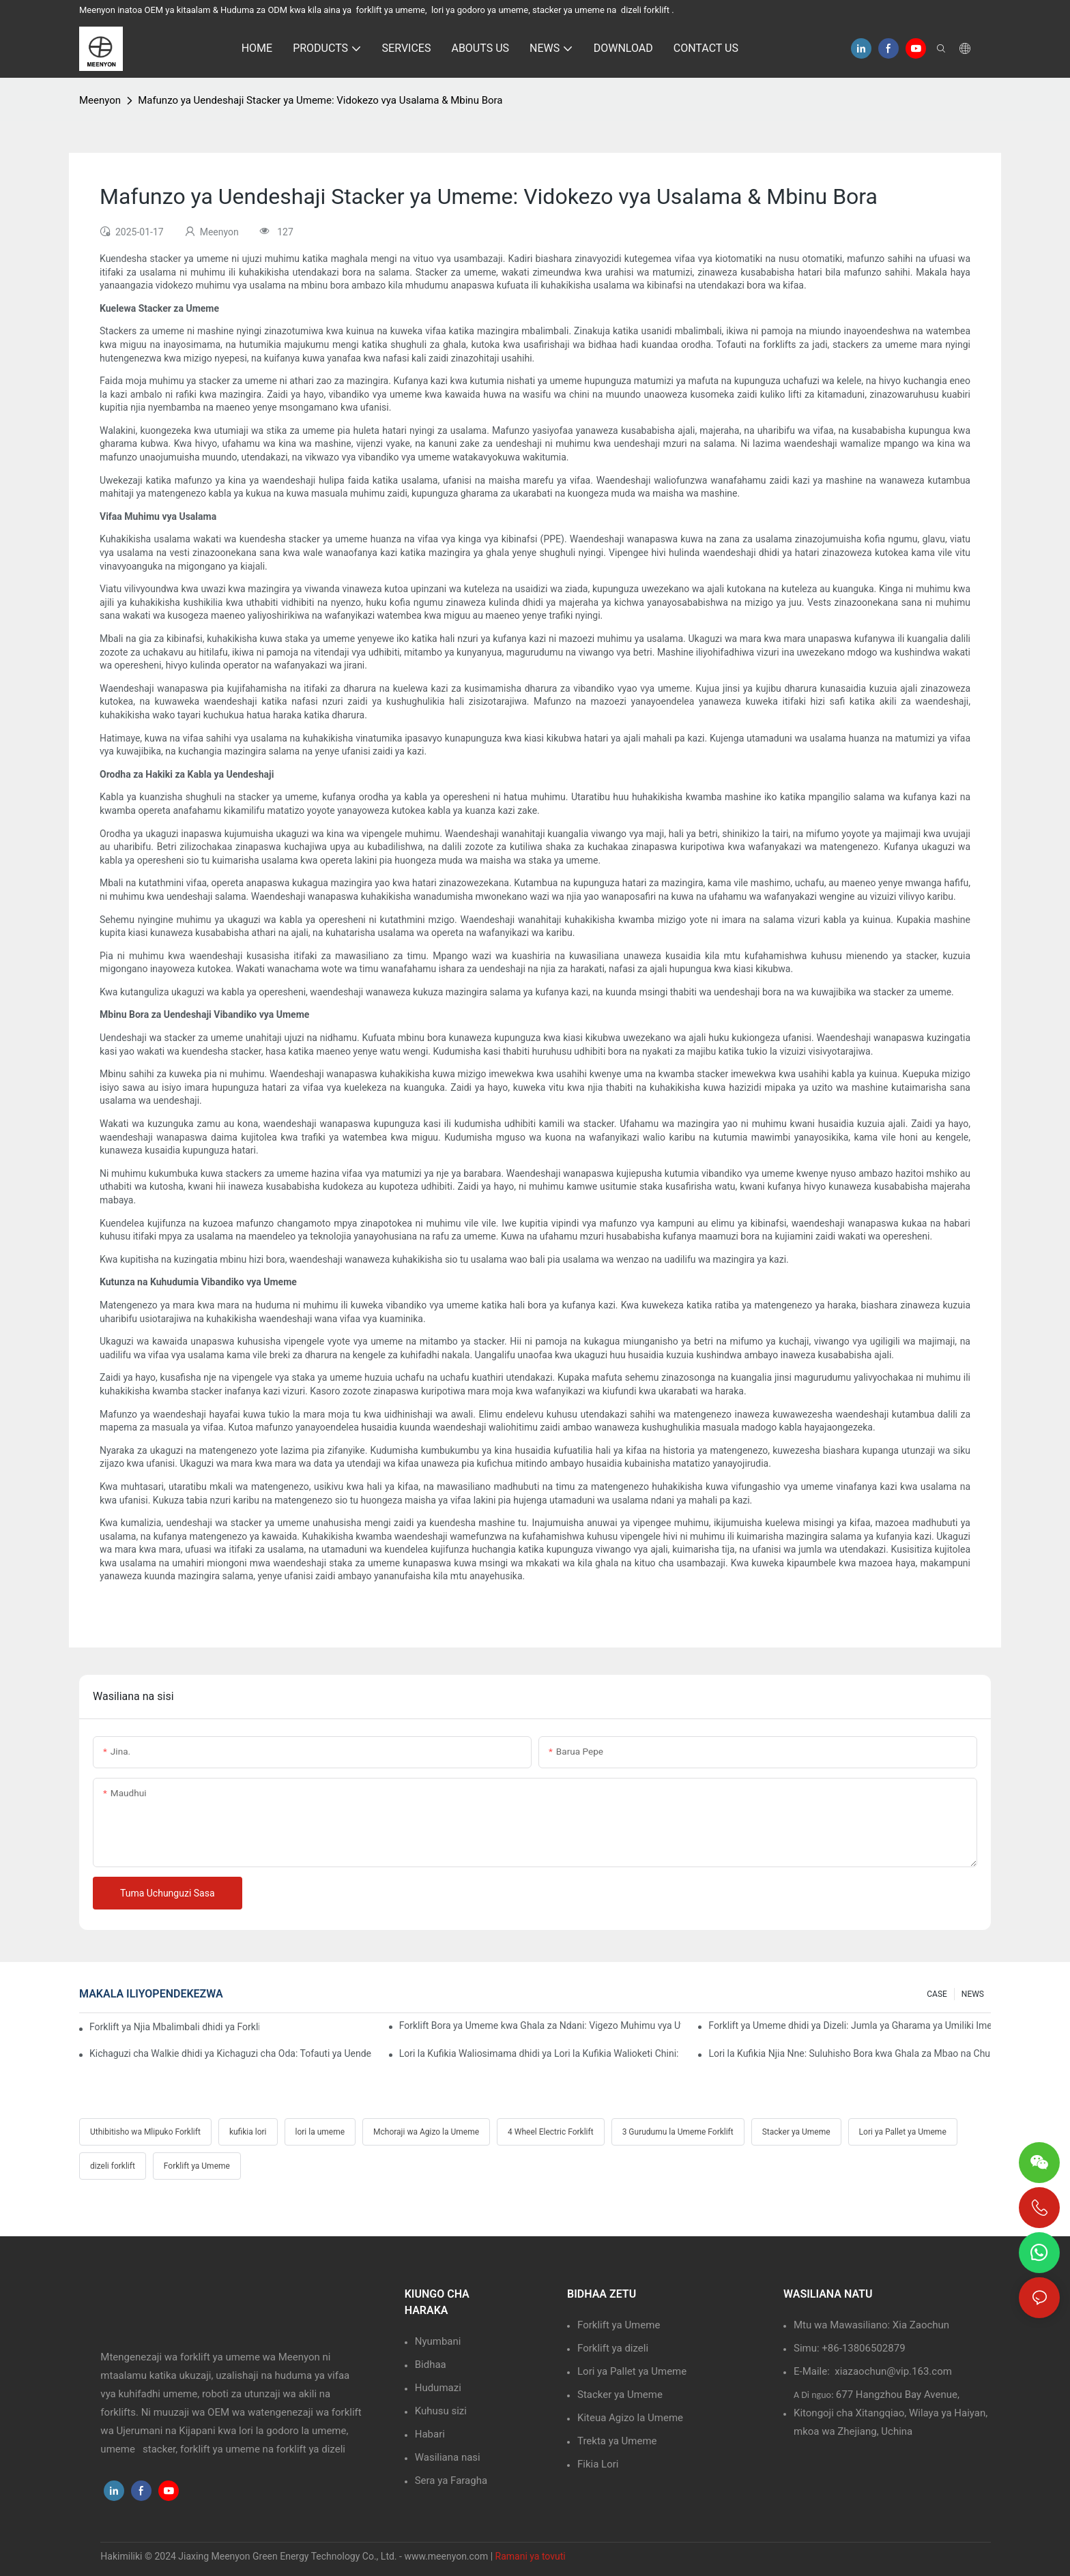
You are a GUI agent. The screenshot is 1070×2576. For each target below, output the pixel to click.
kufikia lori (248, 2132)
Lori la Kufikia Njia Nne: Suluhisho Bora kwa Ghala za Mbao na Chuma (849, 2053)
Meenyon (100, 100)
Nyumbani (438, 2341)
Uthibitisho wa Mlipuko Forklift (145, 2132)
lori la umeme (320, 2132)
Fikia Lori (597, 2464)
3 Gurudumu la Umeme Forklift (678, 2132)
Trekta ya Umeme (617, 2441)
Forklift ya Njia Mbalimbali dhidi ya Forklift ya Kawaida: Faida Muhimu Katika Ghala (174, 2026)
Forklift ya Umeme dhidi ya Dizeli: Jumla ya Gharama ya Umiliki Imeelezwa (849, 2025)
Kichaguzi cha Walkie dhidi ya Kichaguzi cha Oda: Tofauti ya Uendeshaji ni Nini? (230, 2053)
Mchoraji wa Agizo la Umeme (426, 2132)
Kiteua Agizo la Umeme (630, 2418)
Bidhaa (430, 2364)
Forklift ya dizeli (612, 2348)
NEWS (972, 1994)
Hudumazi (438, 2388)
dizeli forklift (112, 2166)
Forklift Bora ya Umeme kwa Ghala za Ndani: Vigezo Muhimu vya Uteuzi (540, 2025)
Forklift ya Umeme (197, 2166)
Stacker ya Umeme (796, 2132)
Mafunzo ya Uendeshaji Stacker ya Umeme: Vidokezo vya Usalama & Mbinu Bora (320, 100)
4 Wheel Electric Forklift (551, 2132)
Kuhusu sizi (441, 2411)
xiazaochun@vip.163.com (893, 2371)
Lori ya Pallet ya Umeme (902, 2132)
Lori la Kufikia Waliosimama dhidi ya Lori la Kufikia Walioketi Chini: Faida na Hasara (540, 2053)
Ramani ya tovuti (530, 2556)
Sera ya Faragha (451, 2480)
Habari (430, 2434)
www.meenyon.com (447, 2556)
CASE (937, 1994)
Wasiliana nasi (447, 2457)
